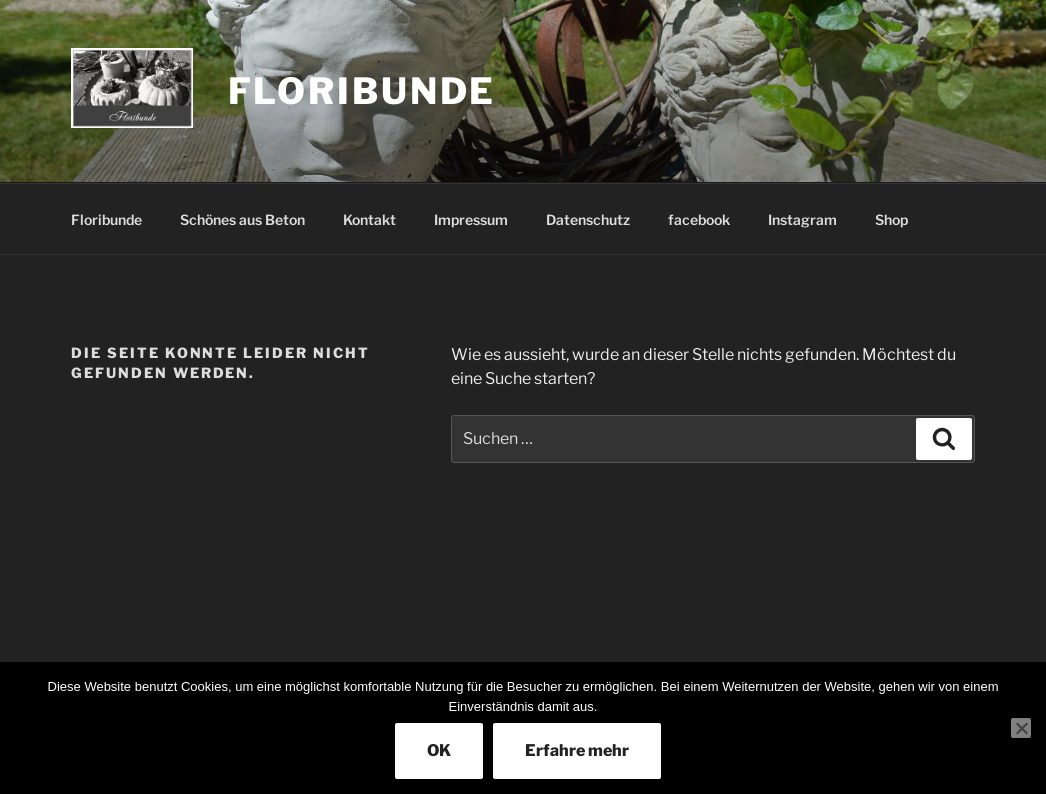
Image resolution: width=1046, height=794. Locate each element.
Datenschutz (588, 219)
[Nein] (1021, 728)
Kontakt (369, 219)
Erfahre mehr (577, 750)
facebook (699, 219)
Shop (891, 219)
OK (439, 750)
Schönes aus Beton (242, 219)
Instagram (802, 219)
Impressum (471, 219)
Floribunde (362, 91)
